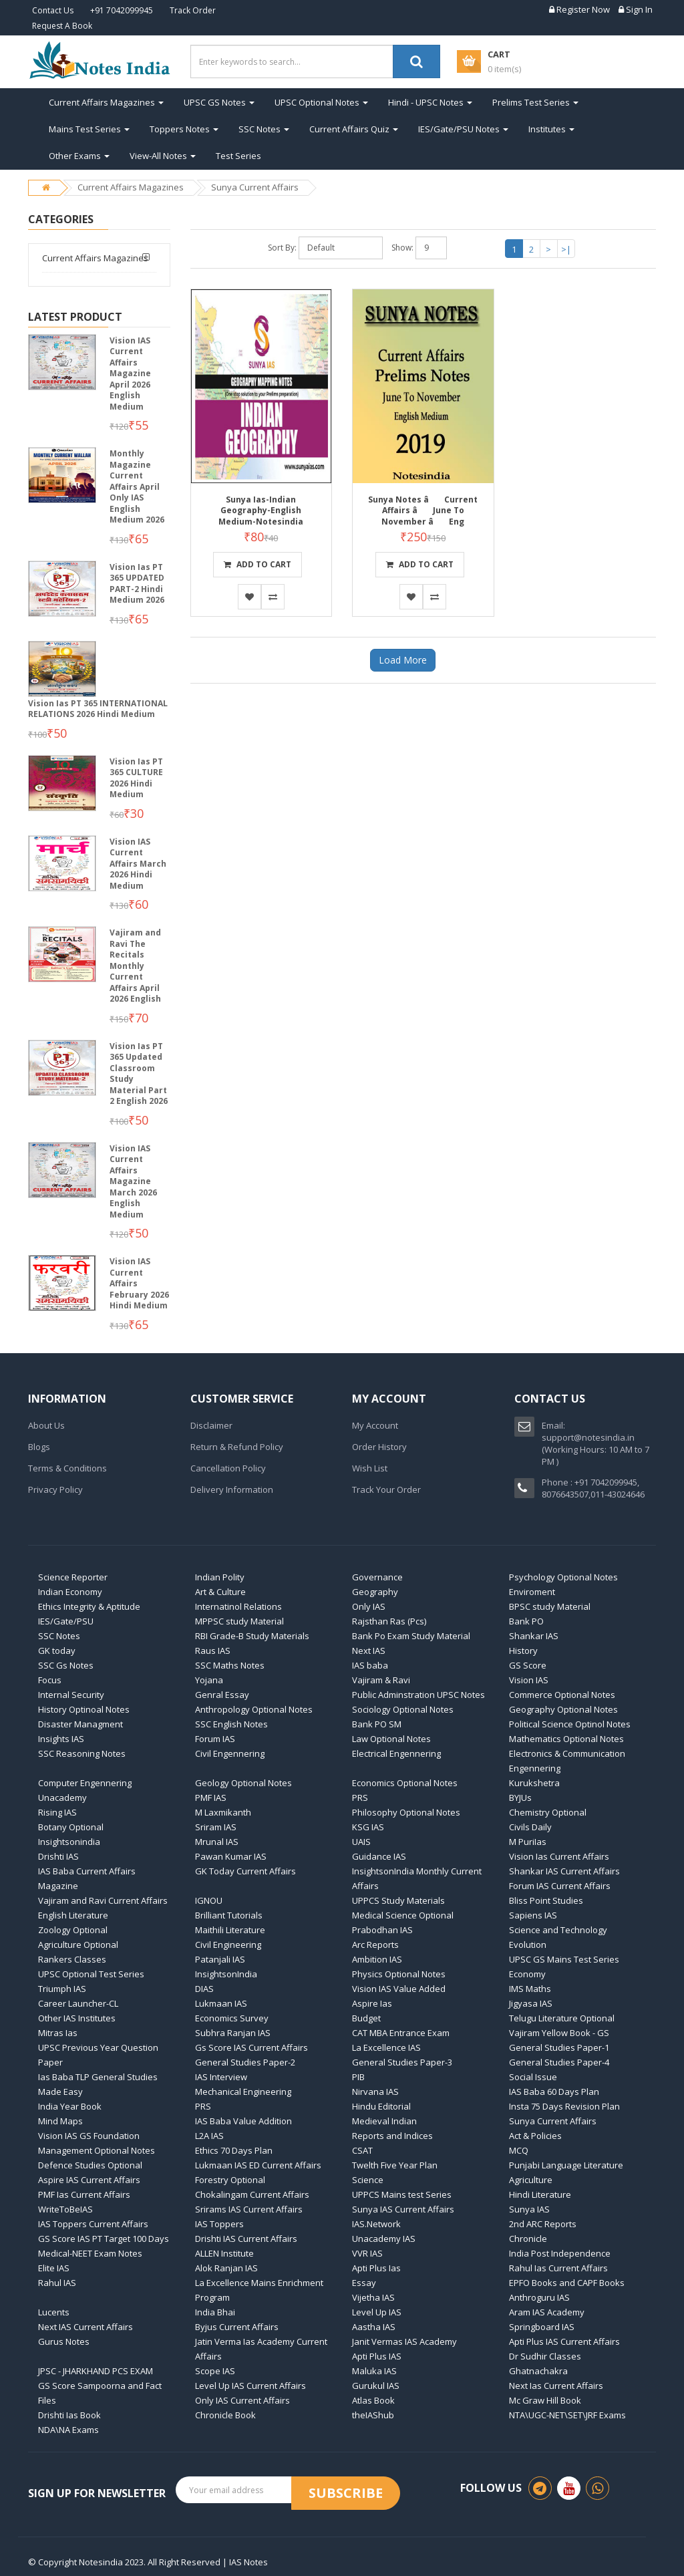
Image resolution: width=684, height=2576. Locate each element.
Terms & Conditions (67, 1468)
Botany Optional (71, 1827)
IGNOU (208, 1900)
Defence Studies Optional (90, 2165)
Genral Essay (222, 1695)
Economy (527, 1974)
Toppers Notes (184, 129)
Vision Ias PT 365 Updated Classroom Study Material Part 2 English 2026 (139, 1073)
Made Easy (60, 2092)
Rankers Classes (72, 1959)
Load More (403, 660)
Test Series (238, 156)
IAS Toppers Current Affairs (93, 2224)
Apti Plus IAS (376, 2356)
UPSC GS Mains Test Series (564, 1959)
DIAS (204, 1989)
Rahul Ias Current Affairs (558, 2268)
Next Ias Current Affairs (556, 2386)
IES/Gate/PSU (66, 1621)
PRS (360, 1798)
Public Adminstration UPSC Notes (418, 1695)
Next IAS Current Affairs (85, 2327)
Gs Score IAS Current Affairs (251, 2047)
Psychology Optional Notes (563, 1577)
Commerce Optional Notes (562, 1695)
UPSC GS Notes (219, 102)
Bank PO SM (376, 1724)
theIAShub (373, 2415)
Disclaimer (211, 1425)
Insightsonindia (69, 1842)
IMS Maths (530, 1989)
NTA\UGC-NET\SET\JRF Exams (567, 2415)
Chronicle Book (225, 2415)
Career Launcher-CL (78, 2003)
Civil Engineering (228, 1945)
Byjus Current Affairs (237, 2327)
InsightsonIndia (226, 1974)
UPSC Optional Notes (321, 102)
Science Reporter (73, 1577)
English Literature (73, 1915)
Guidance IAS (379, 1856)
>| (566, 249)
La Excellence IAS (386, 2047)
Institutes (551, 129)
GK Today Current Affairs (245, 1871)
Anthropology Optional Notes (254, 1709)
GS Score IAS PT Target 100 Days (103, 2239)
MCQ (518, 2150)
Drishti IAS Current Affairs (246, 2239)
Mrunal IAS (216, 1842)
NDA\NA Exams (68, 2430)
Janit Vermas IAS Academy (404, 2341)
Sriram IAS (215, 1827)
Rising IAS (57, 1812)
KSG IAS (368, 1827)
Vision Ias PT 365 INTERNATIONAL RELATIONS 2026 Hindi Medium (98, 709)
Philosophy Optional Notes (406, 1812)
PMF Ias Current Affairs (84, 2194)
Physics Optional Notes (399, 1974)
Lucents (53, 2312)
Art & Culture (220, 1592)
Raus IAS (212, 1650)
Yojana (209, 1680)
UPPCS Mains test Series (402, 2194)
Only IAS (368, 1606)
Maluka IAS (374, 2371)
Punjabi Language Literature (566, 2165)
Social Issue (533, 2077)
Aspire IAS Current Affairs (89, 2180)
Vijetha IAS (373, 2297)
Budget (366, 2018)
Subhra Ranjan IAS (233, 2033)
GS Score (527, 1665)
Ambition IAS (377, 1959)
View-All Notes (163, 156)
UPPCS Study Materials (398, 1900)
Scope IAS (215, 2371)
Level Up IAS (376, 2312)
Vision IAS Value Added (399, 1989)
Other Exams (79, 156)
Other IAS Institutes (77, 2018)
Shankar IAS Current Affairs (564, 1871)
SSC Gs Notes (66, 1665)
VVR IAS (367, 2253)
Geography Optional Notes (563, 1709)
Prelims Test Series (535, 102)
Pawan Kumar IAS (231, 1856)
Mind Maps (60, 2121)
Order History (379, 1447)
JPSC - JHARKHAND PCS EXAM (95, 2371)
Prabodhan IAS (382, 1930)
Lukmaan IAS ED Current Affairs (258, 2165)
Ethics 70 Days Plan (234, 2150)
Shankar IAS (533, 1636)
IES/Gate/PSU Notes (463, 129)
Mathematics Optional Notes (566, 1739)
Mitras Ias (57, 2033)
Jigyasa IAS (530, 2003)
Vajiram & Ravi (381, 1680)
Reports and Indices (392, 2136)
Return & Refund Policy (236, 1447)
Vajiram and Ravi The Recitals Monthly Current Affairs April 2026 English (135, 965)
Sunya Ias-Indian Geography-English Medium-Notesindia (260, 510)
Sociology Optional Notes (403, 1709)
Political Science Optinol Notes (570, 1724)
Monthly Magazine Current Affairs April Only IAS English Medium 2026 (137, 486)
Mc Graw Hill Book (545, 2400)
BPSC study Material (549, 1606)
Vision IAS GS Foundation (89, 2136)
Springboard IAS (541, 2327)
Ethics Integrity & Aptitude (89, 1606)
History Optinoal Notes (84, 1709)
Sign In (636, 9)
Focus (49, 1680)
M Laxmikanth (223, 1812)
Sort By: (282, 247)
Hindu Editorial (381, 2106)
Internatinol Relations (238, 1606)
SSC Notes (263, 129)
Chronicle (528, 2239)
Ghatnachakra (538, 2371)
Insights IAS (61, 1739)
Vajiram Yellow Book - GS (559, 2033)
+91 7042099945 (121, 10)
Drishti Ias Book (69, 2415)
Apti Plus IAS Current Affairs (564, 2341)
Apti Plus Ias (376, 2268)
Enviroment (532, 1592)
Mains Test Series (89, 129)
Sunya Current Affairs (255, 187)
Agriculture (530, 2180)
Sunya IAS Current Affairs (403, 2209)
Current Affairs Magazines (106, 102)
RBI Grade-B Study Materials (252, 1636)
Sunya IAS (529, 2209)
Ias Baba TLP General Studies (98, 2077)
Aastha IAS (373, 2327)
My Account (375, 1425)
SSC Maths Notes (230, 1665)
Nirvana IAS (375, 2092)
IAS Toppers (219, 2224)
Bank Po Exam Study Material (411, 1636)
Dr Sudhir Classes (545, 2356)
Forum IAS (215, 1739)
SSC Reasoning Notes (82, 1753)
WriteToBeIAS (65, 2209)
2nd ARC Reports (542, 2224)
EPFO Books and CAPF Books (567, 2283)
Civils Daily (530, 1827)
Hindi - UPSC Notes (430, 102)
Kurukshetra (534, 1783)
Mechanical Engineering (243, 2092)
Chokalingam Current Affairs (252, 2194)
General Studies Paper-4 (559, 2062)
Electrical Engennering (396, 1753)
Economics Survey (232, 2018)
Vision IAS (528, 1680)
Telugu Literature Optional (562, 2018)
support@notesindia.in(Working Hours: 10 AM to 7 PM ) (595, 1449)
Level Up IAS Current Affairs (250, 2386)
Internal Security (71, 1695)
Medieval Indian (384, 2121)
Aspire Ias (372, 2003)
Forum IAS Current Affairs (560, 1886)
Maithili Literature (230, 1930)
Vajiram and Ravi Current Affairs (103, 1900)
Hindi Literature (540, 2194)
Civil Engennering (230, 1753)
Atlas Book (373, 2400)
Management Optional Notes (96, 2150)
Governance (377, 1577)
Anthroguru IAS (539, 2297)
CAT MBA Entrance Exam (401, 2033)
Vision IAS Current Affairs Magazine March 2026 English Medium (133, 1181)
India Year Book (70, 2106)
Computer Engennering (85, 1783)
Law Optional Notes (391, 1739)
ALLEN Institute (224, 2253)
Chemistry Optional (547, 1812)
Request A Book (62, 25)
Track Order (193, 10)
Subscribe (346, 2493)
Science (367, 2180)
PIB (358, 2077)
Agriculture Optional (78, 1945)
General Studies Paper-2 (245, 2062)
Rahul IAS (57, 2283)
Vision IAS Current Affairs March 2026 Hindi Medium (138, 863)
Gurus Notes (64, 2341)
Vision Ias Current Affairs (559, 1856)
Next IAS (368, 1650)
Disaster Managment (80, 1724)
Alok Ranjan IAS (226, 2268)
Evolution (527, 1945)
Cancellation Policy (228, 1468)
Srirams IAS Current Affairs (249, 2209)
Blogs (39, 1447)
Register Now (579, 9)
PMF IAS (210, 1798)
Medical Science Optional (403, 1915)
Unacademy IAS (383, 2239)
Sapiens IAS (533, 1915)
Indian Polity (219, 1577)
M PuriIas (527, 1842)
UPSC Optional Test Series (91, 1974)
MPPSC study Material (239, 1621)
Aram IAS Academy (546, 2312)
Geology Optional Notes (243, 1783)
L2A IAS (209, 2136)
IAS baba (370, 1665)
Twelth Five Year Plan (395, 2165)
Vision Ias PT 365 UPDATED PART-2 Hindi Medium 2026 (137, 583)
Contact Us (52, 10)
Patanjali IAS (220, 1959)
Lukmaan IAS (221, 2003)
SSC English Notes (231, 1724)
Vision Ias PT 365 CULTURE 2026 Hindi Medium (136, 778)
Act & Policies (535, 2136)
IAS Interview (221, 2077)
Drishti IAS (58, 1856)
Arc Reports (375, 1945)
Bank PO (526, 1621)
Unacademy (62, 1798)
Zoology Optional (73, 1930)
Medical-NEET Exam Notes (90, 2253)
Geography (375, 1592)
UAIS (361, 1842)
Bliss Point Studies (546, 1900)
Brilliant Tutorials (229, 1915)
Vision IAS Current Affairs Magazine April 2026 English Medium (130, 373)
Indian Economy (70, 1592)
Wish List (369, 1468)
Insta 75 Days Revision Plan (564, 2106)
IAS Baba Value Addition (243, 2121)
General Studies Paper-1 (559, 2047)
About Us (46, 1425)
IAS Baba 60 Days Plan (554, 2092)
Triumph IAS (62, 1989)
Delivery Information (231, 1489)
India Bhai (215, 2312)
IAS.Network (376, 2224)
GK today (56, 1650)
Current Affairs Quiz (353, 129)
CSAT (362, 2150)
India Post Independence (560, 2253)
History (523, 1650)
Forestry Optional (230, 2180)
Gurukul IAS (375, 2386)
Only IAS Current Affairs (242, 2400)
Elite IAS (53, 2268)
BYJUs (520, 1798)
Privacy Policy (55, 1489)
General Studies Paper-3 (402, 2062)
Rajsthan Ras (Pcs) (389, 1621)
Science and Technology (558, 1930)
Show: (402, 247)
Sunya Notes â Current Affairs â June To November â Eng (423, 510)
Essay (364, 2283)
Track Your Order (386, 1489)
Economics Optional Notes (405, 1783)
